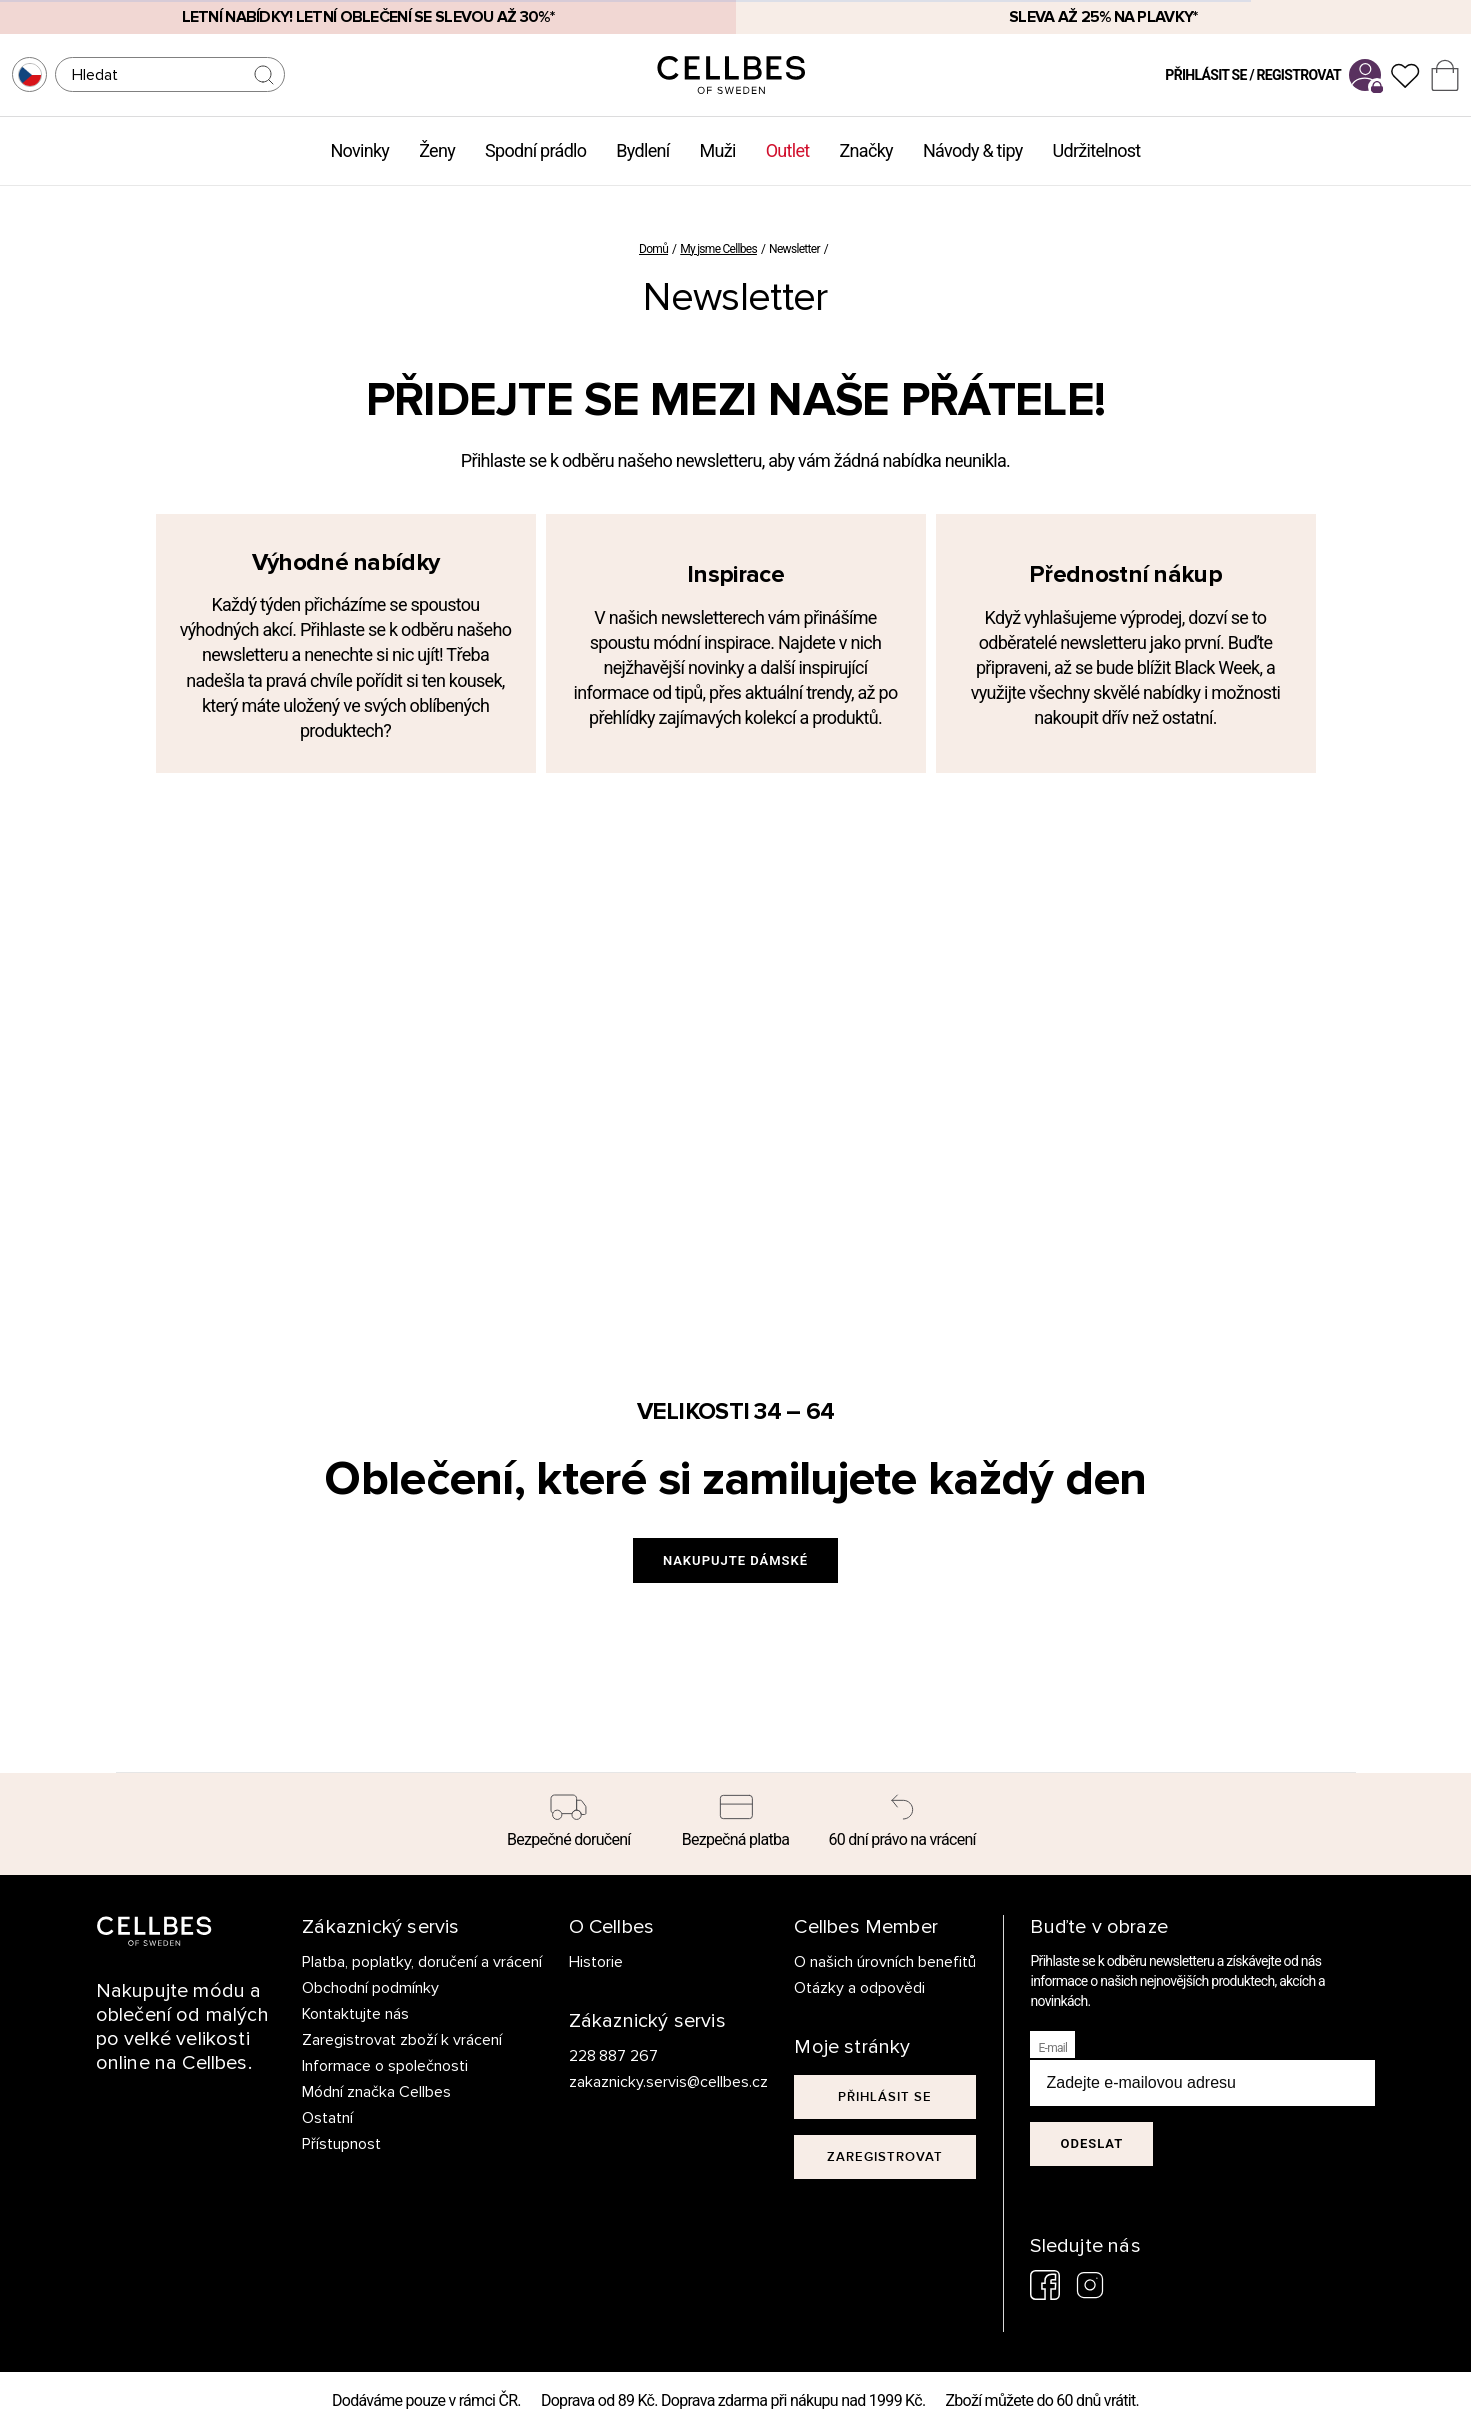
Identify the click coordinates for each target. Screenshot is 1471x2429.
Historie (596, 1962)
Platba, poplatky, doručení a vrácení (422, 1962)
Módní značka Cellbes (376, 2092)
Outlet (788, 150)
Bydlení (642, 150)
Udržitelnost (1097, 150)
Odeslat (1091, 2143)
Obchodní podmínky (370, 1988)
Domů (653, 249)
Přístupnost (341, 2144)
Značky (866, 150)
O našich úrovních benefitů (885, 1962)
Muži (718, 150)
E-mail (1052, 2048)
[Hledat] (170, 74)
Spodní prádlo (535, 150)
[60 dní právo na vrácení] (902, 1824)
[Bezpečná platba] (735, 1824)
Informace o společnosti (385, 2066)
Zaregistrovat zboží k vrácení (402, 2040)
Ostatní (327, 2118)
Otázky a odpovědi (859, 1988)
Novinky (359, 150)
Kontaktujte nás (355, 2014)
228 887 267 (614, 2056)
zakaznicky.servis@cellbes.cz (648, 2082)
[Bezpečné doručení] (569, 1824)
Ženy (437, 150)
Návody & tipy (973, 150)
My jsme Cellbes (718, 249)
